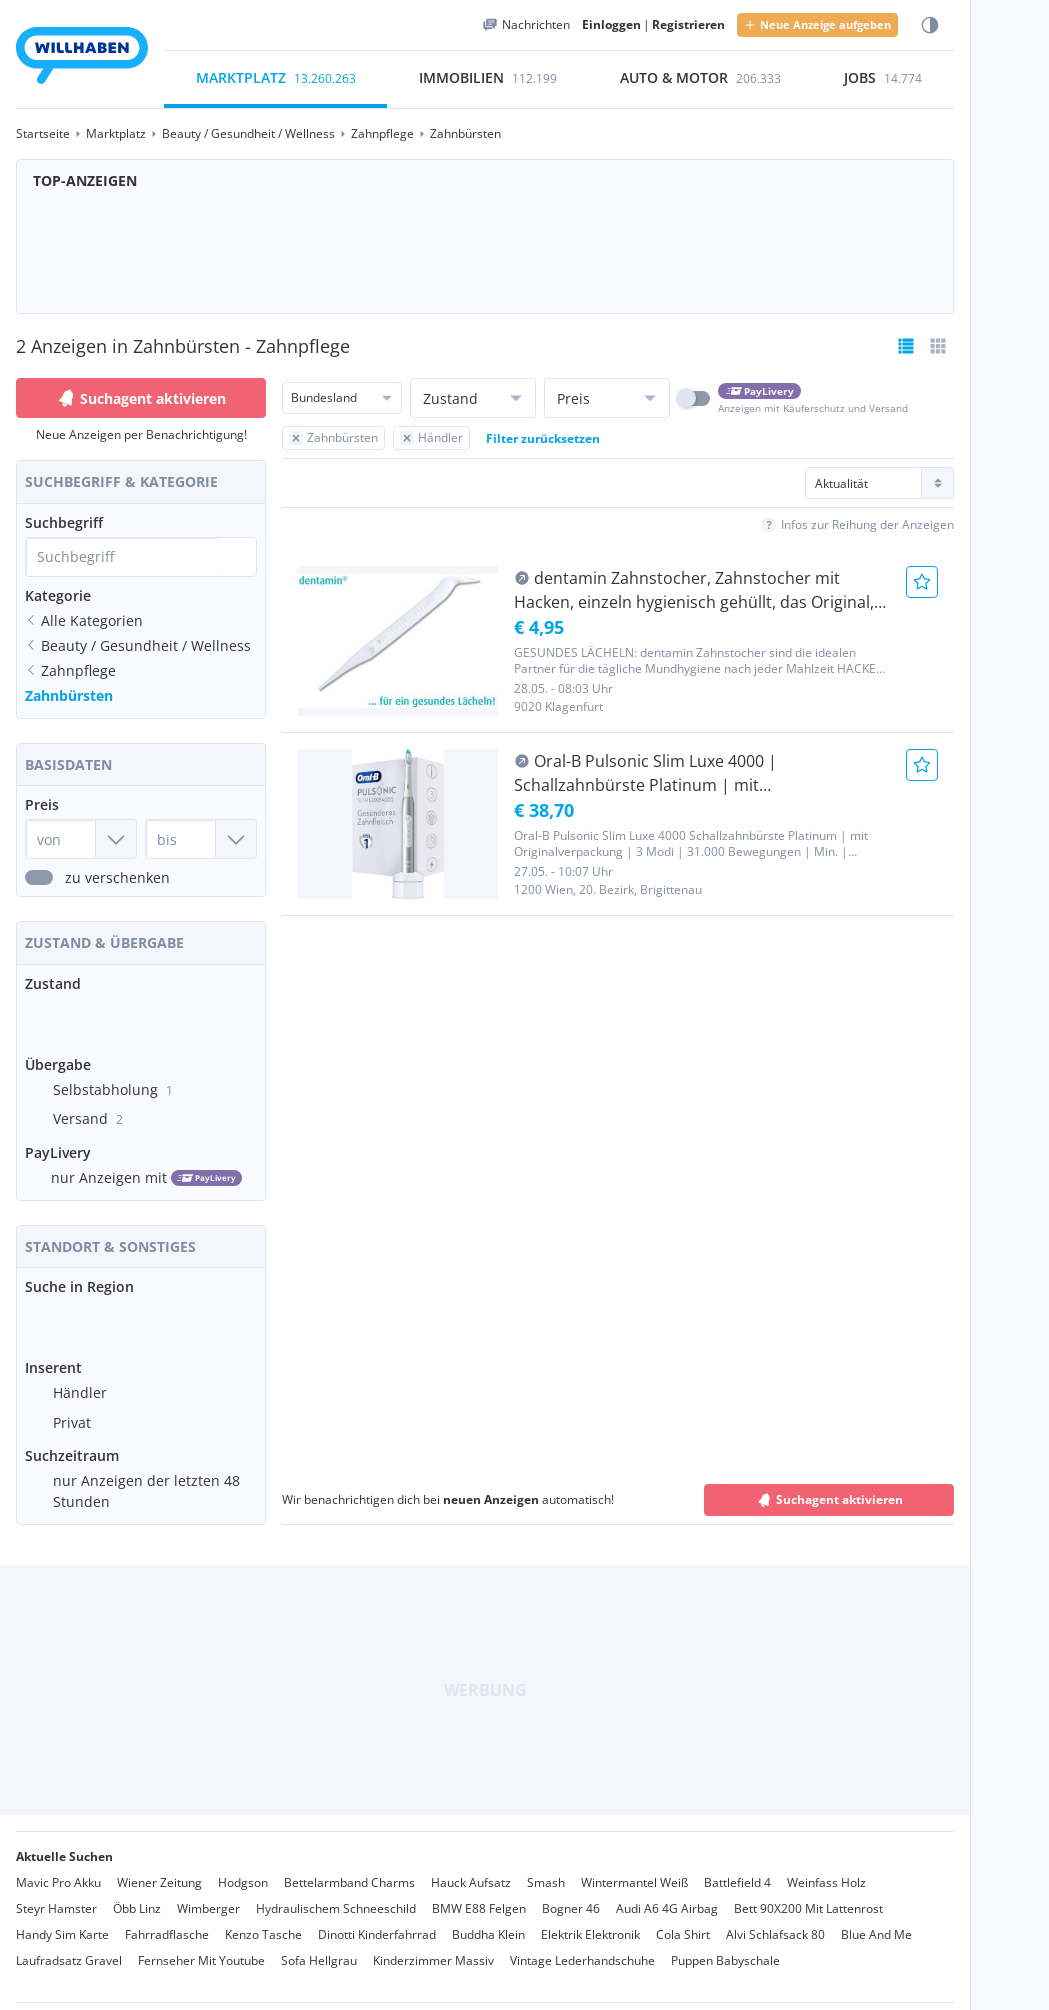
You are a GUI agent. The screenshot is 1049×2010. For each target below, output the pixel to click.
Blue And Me (876, 1918)
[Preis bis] (201, 839)
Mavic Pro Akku (58, 1866)
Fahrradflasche (167, 1918)
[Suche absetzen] (237, 557)
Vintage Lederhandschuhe (582, 1944)
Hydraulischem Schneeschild (336, 1892)
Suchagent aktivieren (141, 398)
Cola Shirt (683, 1918)
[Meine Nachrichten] (526, 25)
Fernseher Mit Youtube (201, 1944)
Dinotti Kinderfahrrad (377, 1918)
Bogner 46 (571, 1892)
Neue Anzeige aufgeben (817, 24)
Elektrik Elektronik (590, 1918)
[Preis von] (81, 839)
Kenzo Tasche (263, 1918)
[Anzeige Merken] (922, 582)
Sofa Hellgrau (319, 1944)
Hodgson (243, 1866)
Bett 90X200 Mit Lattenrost (808, 1892)
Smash (546, 1866)
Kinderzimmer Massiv (433, 1944)
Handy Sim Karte (62, 1918)
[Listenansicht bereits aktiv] (906, 346)
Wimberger (208, 1892)
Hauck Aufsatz (471, 1866)
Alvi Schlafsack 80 (775, 1918)
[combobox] (122, 557)
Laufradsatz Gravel (69, 1944)
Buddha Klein (488, 1918)
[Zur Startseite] (82, 58)
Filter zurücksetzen (543, 438)
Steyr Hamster (56, 1892)
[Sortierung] (879, 483)
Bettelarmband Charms (349, 1866)
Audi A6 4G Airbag (667, 1892)
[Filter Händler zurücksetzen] (431, 438)
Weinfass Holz (826, 1866)
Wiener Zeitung (159, 1866)
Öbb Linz (137, 1892)
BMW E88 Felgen (479, 1892)
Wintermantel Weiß (634, 1866)
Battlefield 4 (737, 1866)
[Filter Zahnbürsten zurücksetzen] (333, 438)
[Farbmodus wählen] (930, 25)
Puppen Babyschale (725, 1944)
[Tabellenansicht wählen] (938, 346)
